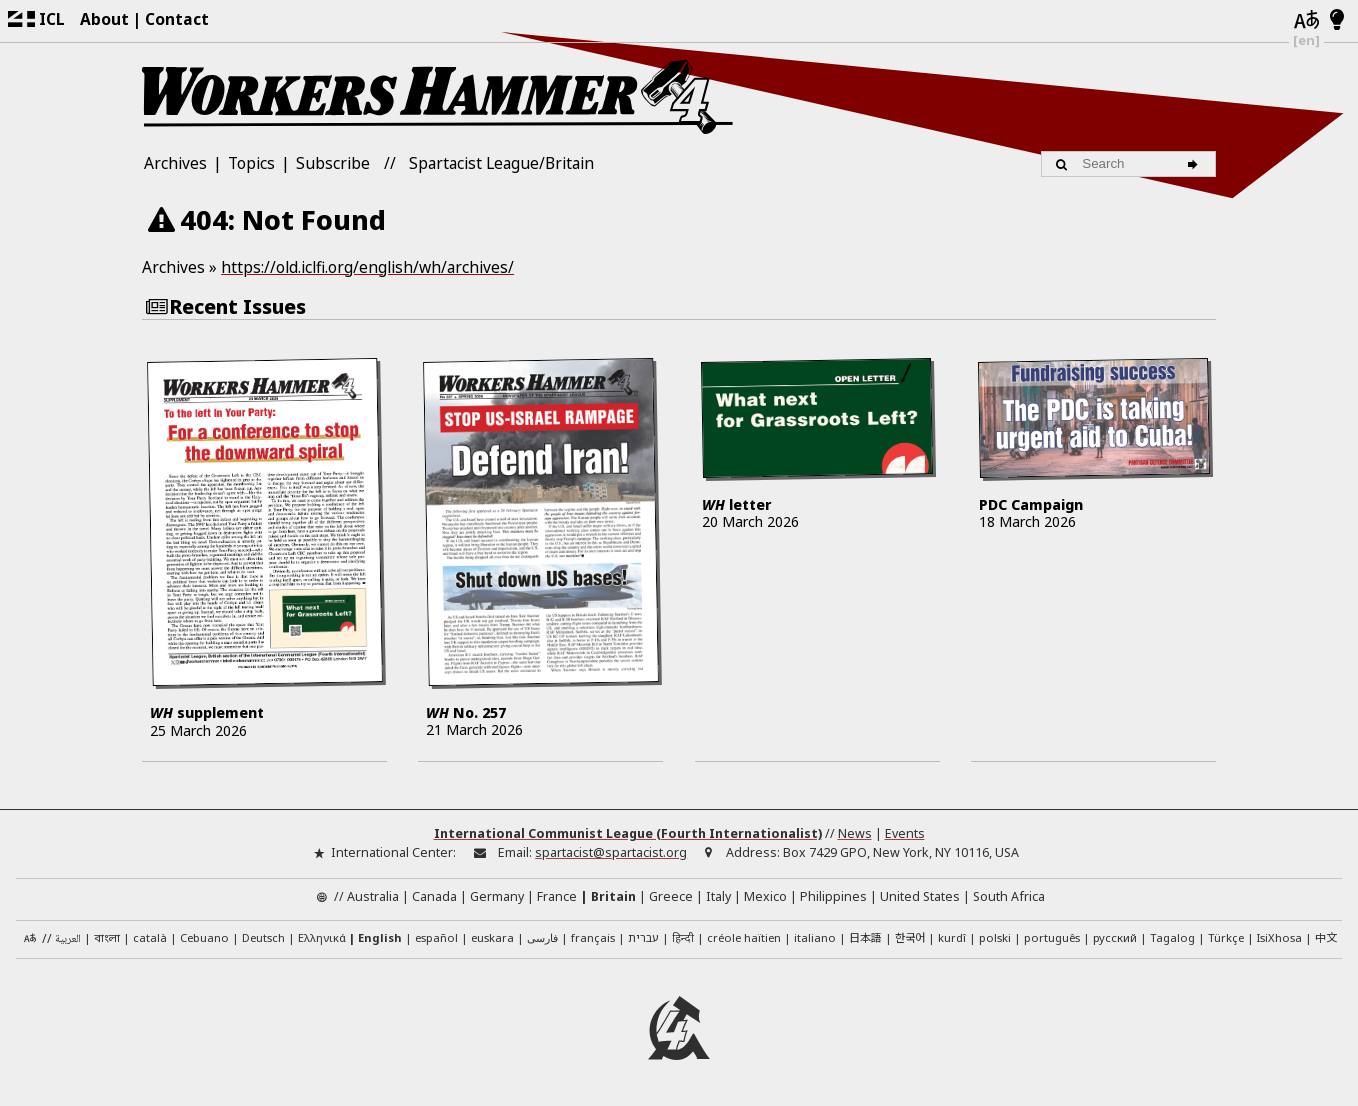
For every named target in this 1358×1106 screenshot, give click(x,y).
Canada (434, 896)
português (1052, 937)
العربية (68, 939)
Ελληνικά (322, 937)
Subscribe (333, 163)
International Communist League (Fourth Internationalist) (628, 833)
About (104, 19)
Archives (175, 163)
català (150, 937)
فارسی (542, 937)
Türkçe (1226, 937)
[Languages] (1306, 21)
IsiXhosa (1279, 937)
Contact (177, 19)
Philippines (833, 896)
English (380, 937)
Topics (251, 163)
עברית (643, 937)
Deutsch (263, 937)
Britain (613, 896)
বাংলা (107, 939)
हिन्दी (683, 937)
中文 (1326, 937)
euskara (492, 937)
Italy (718, 896)
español (436, 937)
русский (1115, 937)
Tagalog (1172, 937)
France (557, 896)
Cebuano (204, 937)
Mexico (765, 896)
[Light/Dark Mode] (1337, 21)
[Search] (1196, 164)
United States (920, 896)
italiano (815, 937)
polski (995, 937)
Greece (671, 896)
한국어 (910, 937)
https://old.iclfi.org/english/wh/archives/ (367, 267)
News (855, 833)
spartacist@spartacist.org (611, 852)
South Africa (1009, 896)
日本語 (865, 937)
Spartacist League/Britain (501, 163)
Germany (497, 896)
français (593, 937)
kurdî (952, 937)
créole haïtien (744, 937)
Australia (373, 896)
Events (905, 833)
